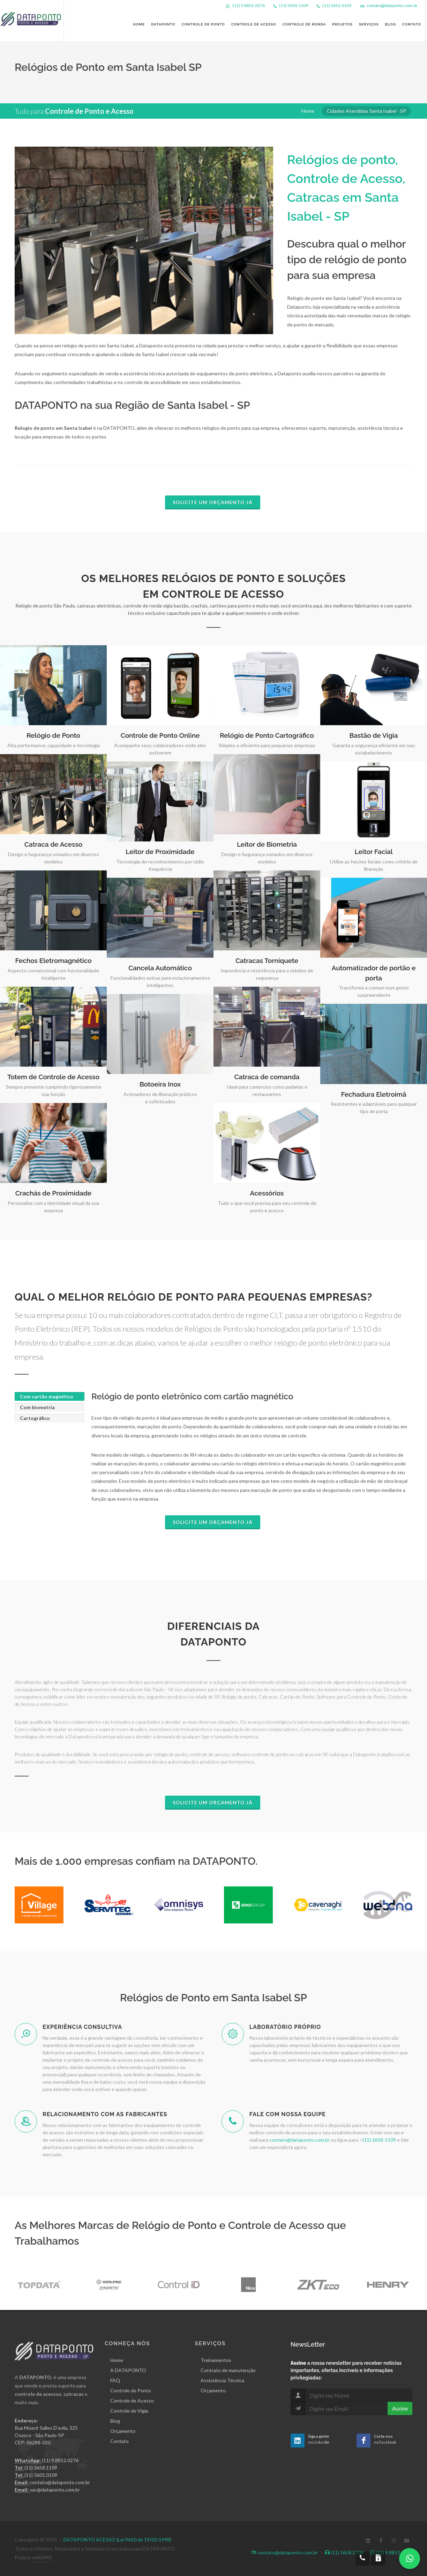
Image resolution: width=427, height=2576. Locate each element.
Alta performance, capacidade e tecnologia (53, 745)
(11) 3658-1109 (379, 2140)
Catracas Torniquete (266, 960)
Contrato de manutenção (228, 2370)
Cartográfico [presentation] (35, 1418)
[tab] (49, 1396)
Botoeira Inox (160, 1084)
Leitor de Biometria (267, 844)
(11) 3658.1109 (293, 5)
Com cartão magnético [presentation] (46, 1396)
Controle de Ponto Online (160, 735)
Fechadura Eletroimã (373, 1094)
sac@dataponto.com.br (55, 2490)
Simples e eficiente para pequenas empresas (267, 745)
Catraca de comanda (267, 1077)
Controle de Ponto (130, 2390)
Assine (400, 2408)
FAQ (115, 2380)
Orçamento (122, 2431)
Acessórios (267, 1193)
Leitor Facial (374, 851)
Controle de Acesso (132, 2401)
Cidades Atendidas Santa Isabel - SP (366, 111)
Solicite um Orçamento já (213, 502)
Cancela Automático (160, 968)
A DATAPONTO (128, 2370)
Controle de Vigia (129, 2411)
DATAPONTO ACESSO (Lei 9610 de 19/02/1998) (117, 2539)
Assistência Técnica (222, 2380)
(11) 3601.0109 (336, 5)
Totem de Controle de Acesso (53, 1077)
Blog (115, 2421)
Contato (119, 2441)
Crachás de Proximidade (53, 1193)
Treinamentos (216, 2360)
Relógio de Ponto (53, 735)
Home (307, 111)
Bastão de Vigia (374, 735)
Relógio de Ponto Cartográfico (267, 735)
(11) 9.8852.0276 (248, 5)
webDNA (42, 2557)
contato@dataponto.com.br (392, 5)
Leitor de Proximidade (160, 851)
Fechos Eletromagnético (53, 960)
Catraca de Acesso (53, 844)
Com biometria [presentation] (37, 1407)
